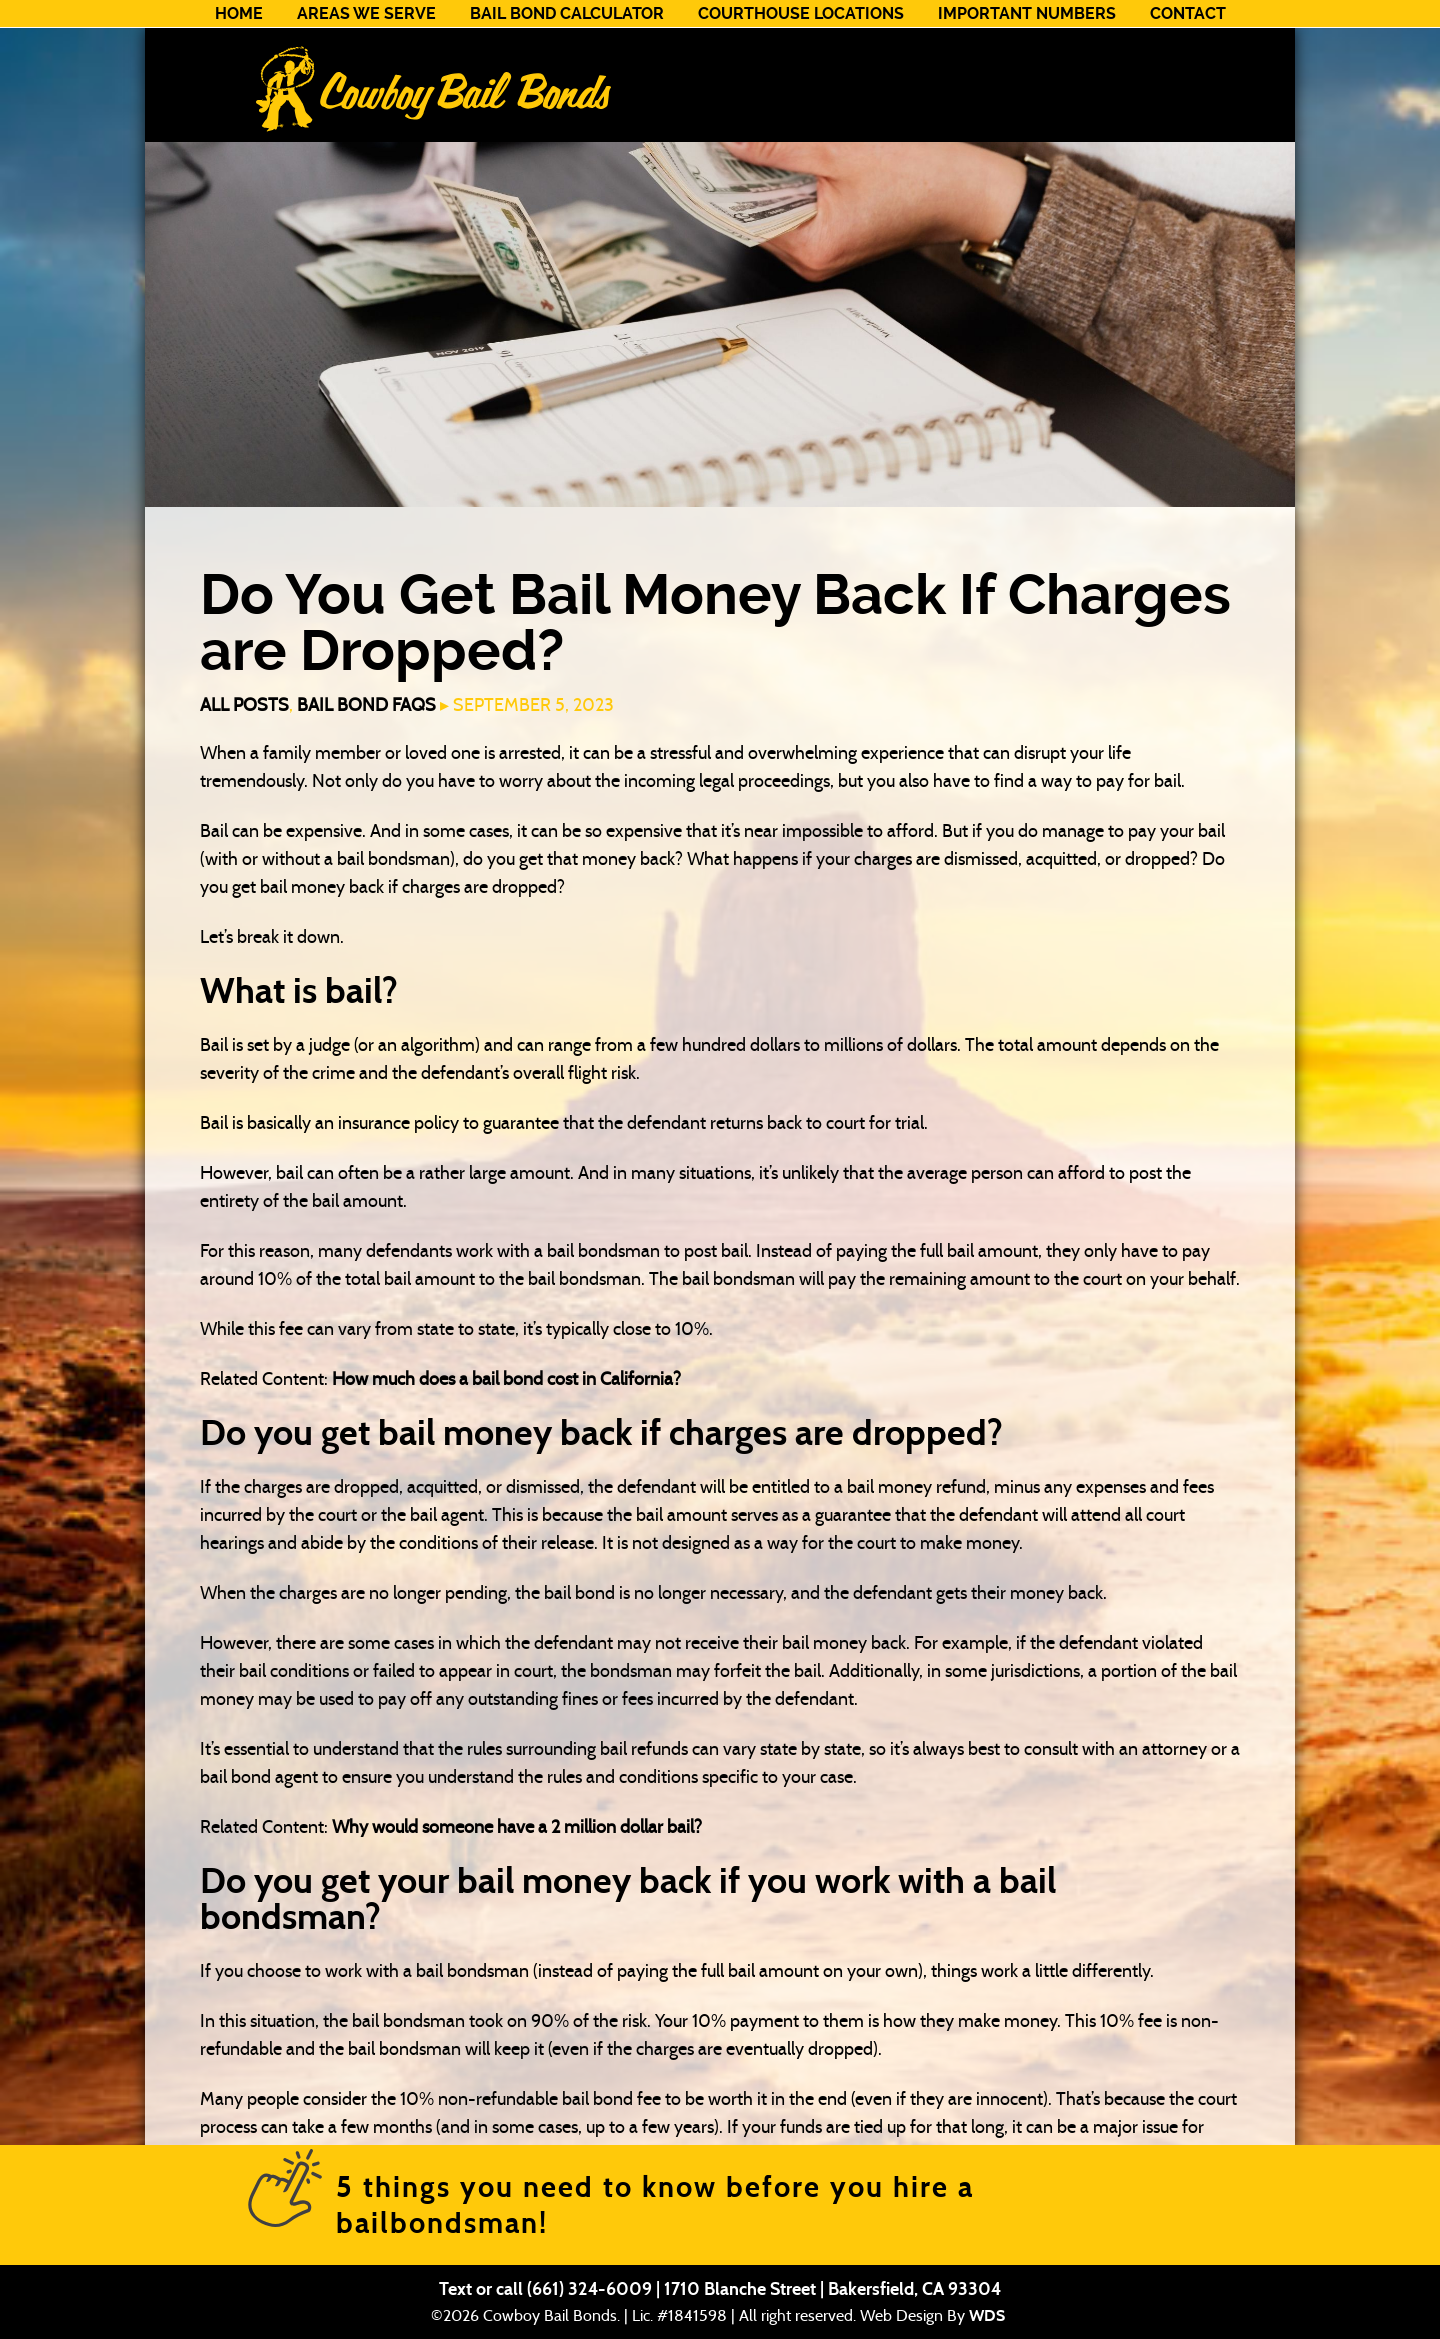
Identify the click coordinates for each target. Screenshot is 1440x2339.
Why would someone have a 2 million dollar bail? (517, 1827)
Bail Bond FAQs (366, 705)
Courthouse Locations (801, 13)
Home (239, 13)
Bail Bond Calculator (567, 13)
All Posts (244, 705)
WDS (987, 2315)
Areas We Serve (366, 13)
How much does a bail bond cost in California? (506, 1379)
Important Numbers (1027, 13)
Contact (1188, 13)
